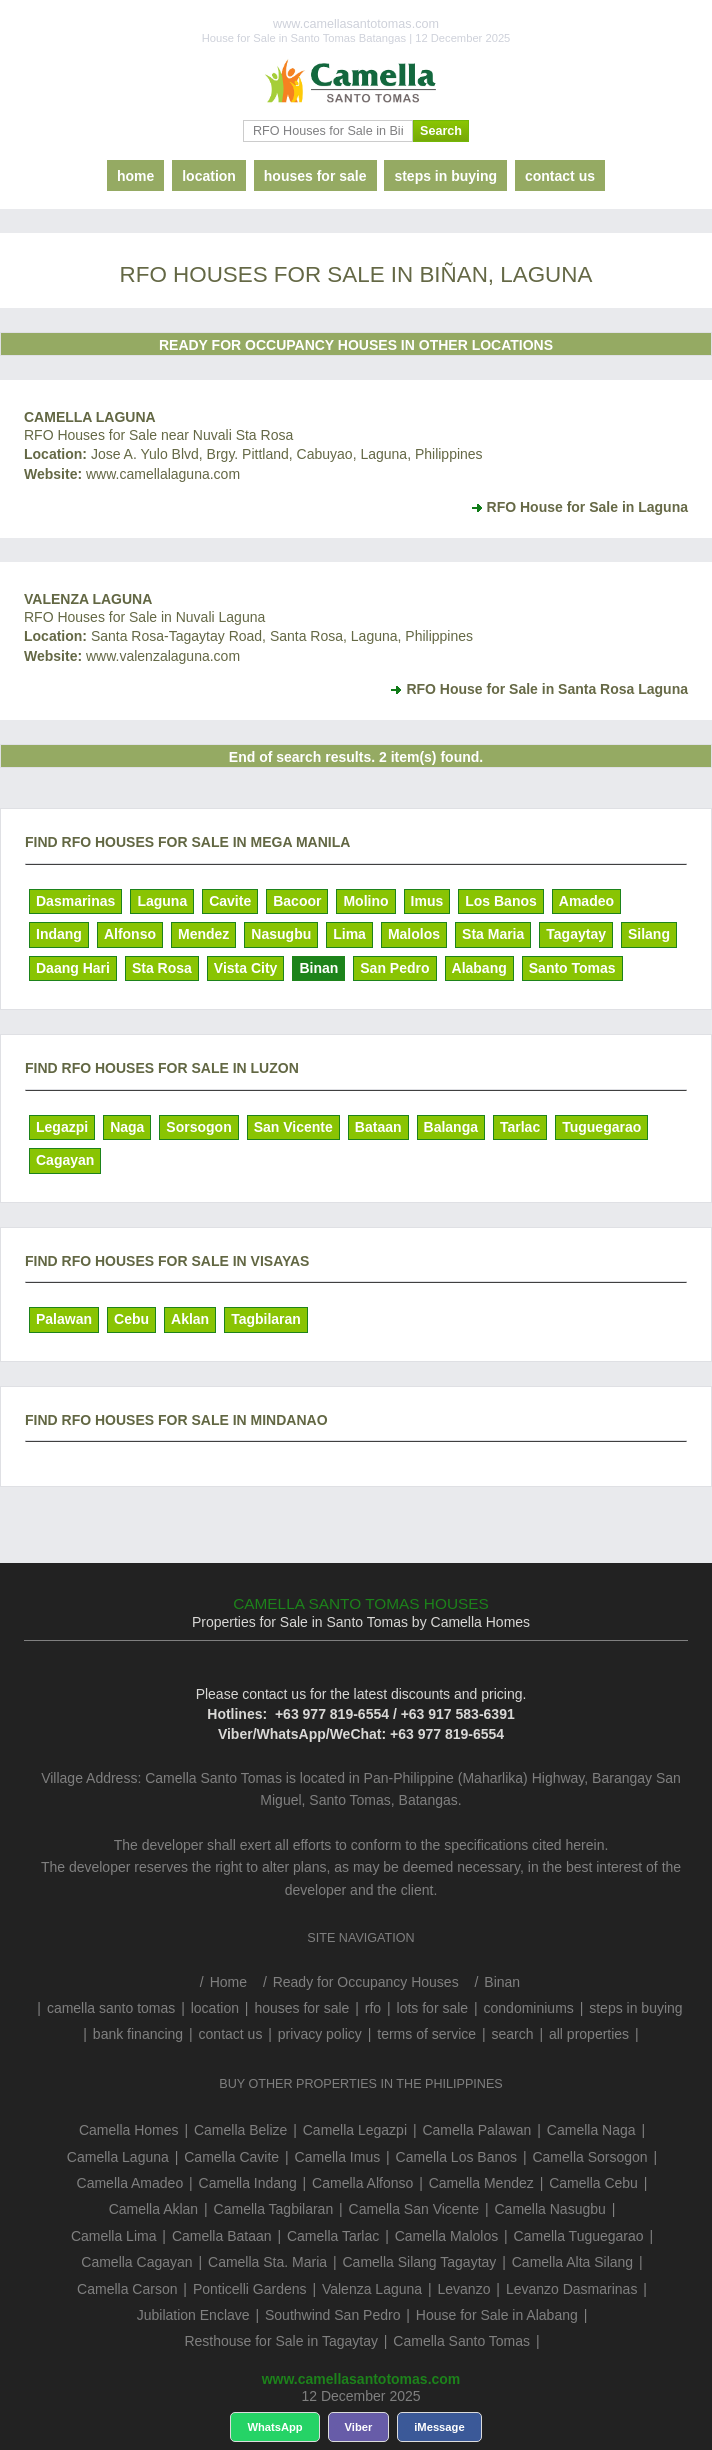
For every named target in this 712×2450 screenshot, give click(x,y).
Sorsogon (198, 1127)
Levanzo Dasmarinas (572, 2289)
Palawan (64, 1319)
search (513, 2034)
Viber (359, 2427)
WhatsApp (274, 2427)
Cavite (230, 901)
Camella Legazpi (355, 2130)
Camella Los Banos (456, 2157)
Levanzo (464, 2289)
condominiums (529, 2008)
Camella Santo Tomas (461, 2341)
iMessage (439, 2427)
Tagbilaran (266, 1319)
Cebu (131, 1319)
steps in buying (445, 176)
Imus (427, 901)
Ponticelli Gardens (250, 2289)
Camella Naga (591, 2130)
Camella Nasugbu (550, 2209)
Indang (59, 934)
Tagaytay (576, 934)
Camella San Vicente (414, 2209)
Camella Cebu (593, 2183)
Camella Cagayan (136, 2262)
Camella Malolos (446, 2236)
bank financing (138, 2034)
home (135, 176)
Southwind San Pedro (332, 2315)
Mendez (203, 934)
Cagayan (65, 1160)
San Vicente (293, 1127)
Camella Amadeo (130, 2183)
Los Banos (501, 901)
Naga (127, 1127)
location (209, 176)
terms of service (426, 2034)
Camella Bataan (222, 2236)
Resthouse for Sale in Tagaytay (281, 2341)
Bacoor (297, 901)
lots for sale (433, 2008)
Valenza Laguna (88, 599)
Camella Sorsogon (589, 2157)
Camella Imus (338, 2157)
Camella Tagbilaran (274, 2209)
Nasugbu (281, 934)
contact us (560, 176)
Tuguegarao (601, 1127)
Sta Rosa (162, 968)
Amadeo (586, 901)
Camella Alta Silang (572, 2262)
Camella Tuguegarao (579, 2236)
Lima (349, 934)
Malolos (414, 934)
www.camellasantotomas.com (361, 2379)
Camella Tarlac (333, 2236)
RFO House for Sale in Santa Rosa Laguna (547, 689)
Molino (365, 901)
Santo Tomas (572, 968)
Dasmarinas (75, 901)
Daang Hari (73, 968)
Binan (318, 968)
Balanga (451, 1127)
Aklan (190, 1319)
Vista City (246, 968)
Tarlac (520, 1127)
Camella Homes (129, 2130)
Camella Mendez (481, 2183)
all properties (589, 2034)
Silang (649, 934)
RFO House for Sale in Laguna (587, 507)
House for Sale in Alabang (497, 2315)
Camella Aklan (154, 2209)
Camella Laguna (90, 417)
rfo (373, 2008)
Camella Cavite (231, 2157)
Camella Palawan (476, 2130)
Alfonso (130, 934)
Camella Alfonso (362, 2183)
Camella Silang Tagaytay (419, 2262)
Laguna (162, 901)
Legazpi (62, 1127)
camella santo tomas (111, 2008)
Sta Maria (493, 934)
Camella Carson (127, 2289)
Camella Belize (240, 2130)
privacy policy (320, 2034)
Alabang (479, 968)
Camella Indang (248, 2183)
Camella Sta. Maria (267, 2262)
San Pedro (394, 968)
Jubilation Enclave (193, 2315)
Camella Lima (114, 2236)
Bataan (378, 1127)
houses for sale (315, 176)
